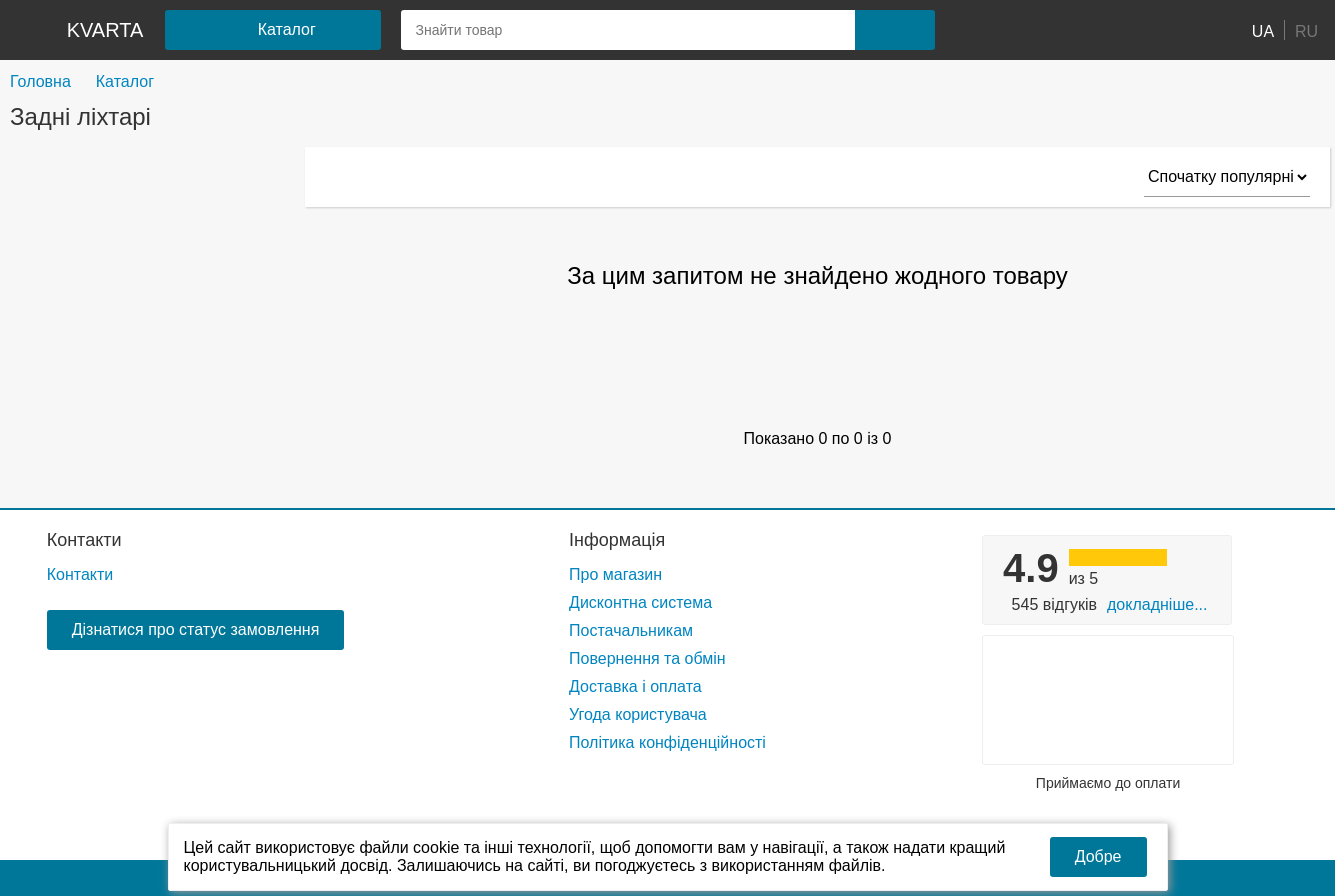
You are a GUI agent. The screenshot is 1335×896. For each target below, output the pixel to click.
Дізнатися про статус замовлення (196, 629)
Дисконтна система (640, 602)
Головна (40, 81)
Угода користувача (638, 714)
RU (1306, 30)
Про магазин (615, 574)
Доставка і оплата (635, 686)
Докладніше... (1157, 604)
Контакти (84, 540)
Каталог (125, 81)
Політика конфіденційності (667, 742)
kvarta (105, 30)
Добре (1098, 856)
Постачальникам (631, 630)
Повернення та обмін (647, 658)
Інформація (617, 540)
